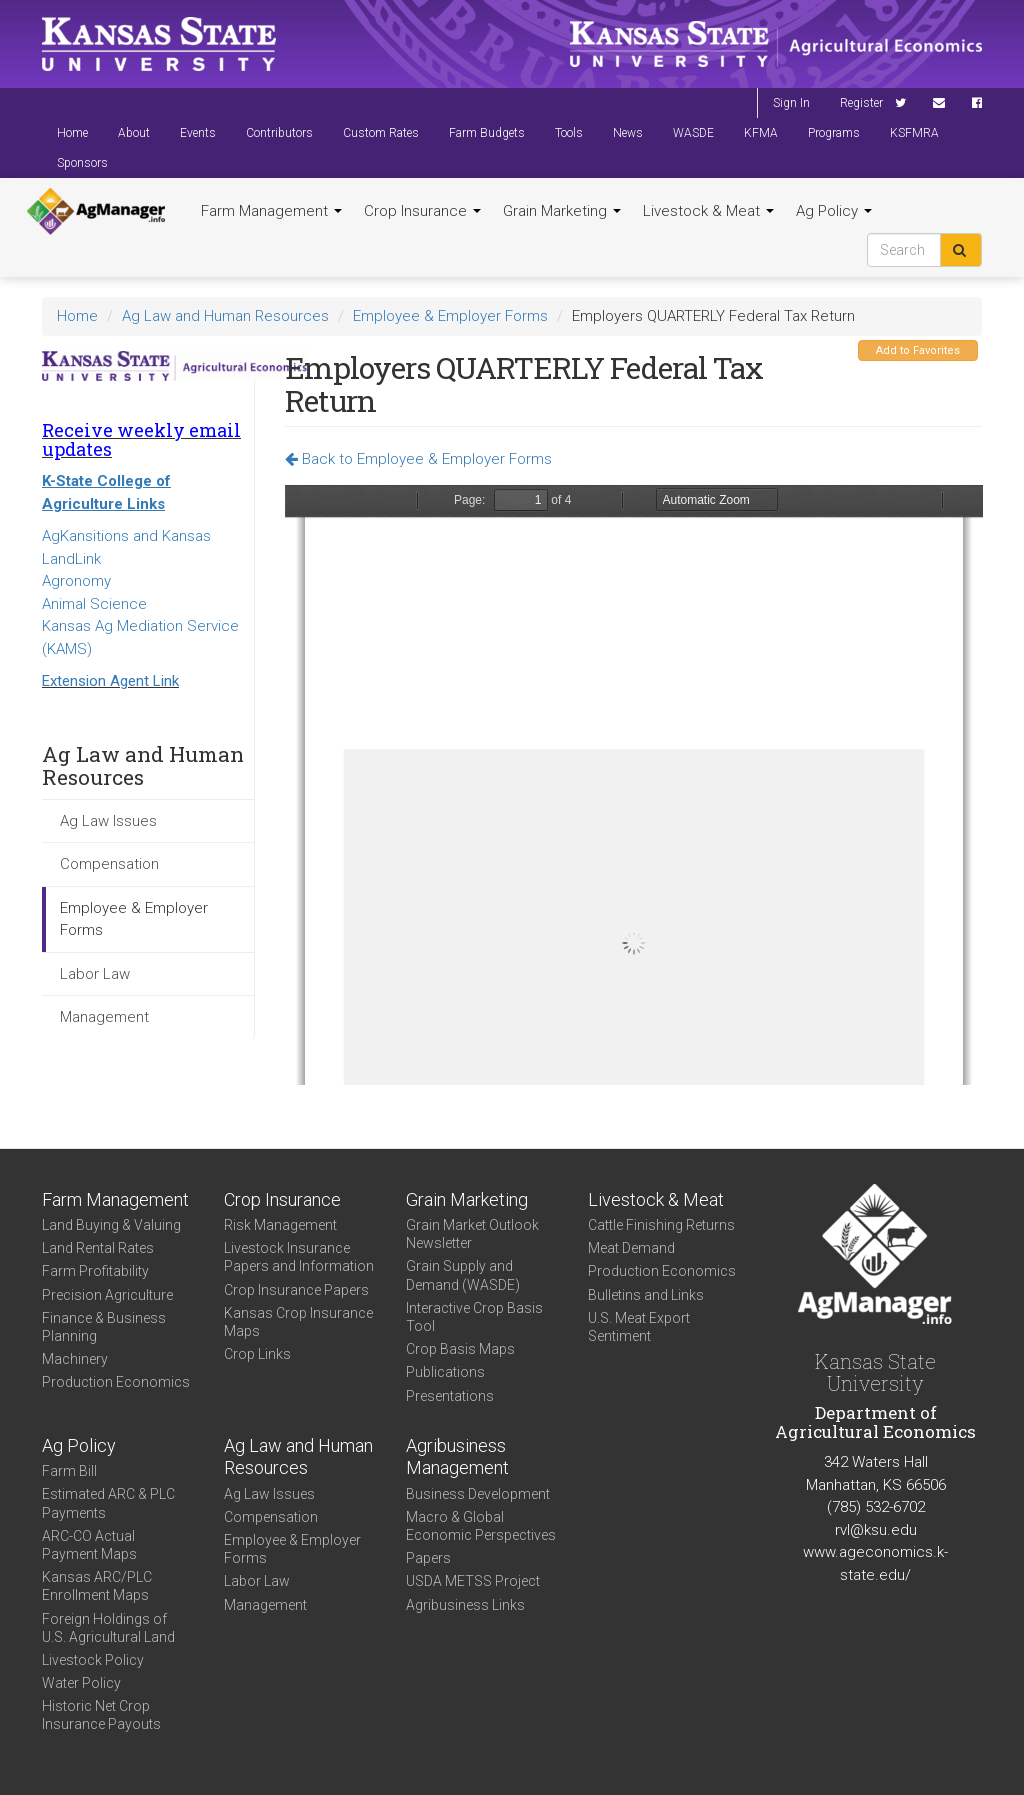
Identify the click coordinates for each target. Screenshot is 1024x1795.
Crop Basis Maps (460, 1349)
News (628, 133)
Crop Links (257, 1354)
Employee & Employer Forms (450, 316)
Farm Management (271, 211)
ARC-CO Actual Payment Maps (89, 1545)
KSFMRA (914, 133)
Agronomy (76, 581)
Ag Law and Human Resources (225, 316)
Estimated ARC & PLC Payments (108, 1503)
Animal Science (94, 604)
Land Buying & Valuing (111, 1225)
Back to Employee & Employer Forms (418, 459)
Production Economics (116, 1382)
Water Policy (81, 1683)
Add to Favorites (918, 350)
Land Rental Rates (98, 1248)
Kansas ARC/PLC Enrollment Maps (97, 1586)
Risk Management (280, 1225)
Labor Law (95, 974)
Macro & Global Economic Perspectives (481, 1526)
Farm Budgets (487, 133)
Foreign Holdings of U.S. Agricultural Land (108, 1628)
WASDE (693, 133)
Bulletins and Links (646, 1295)
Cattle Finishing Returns (661, 1225)
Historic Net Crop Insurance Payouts (101, 1715)
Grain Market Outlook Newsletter (472, 1234)
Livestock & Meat (708, 211)
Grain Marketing (562, 211)
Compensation (109, 864)
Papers (428, 1558)
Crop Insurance (422, 211)
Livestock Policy (93, 1660)
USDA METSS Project (473, 1581)
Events (198, 133)
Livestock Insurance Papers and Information (299, 1257)
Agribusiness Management (457, 1457)
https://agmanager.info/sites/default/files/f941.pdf (634, 785)
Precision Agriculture (107, 1295)
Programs (834, 133)
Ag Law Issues (108, 821)
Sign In (791, 103)
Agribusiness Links (465, 1605)
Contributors (279, 133)
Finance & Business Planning (104, 1327)
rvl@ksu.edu (876, 1530)
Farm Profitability (95, 1271)
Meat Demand (631, 1248)
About (134, 133)
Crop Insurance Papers (296, 1290)
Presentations (450, 1396)
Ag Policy (834, 211)
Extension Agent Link (110, 681)
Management (104, 1017)
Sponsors (82, 163)
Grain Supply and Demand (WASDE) (463, 1275)
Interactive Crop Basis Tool (474, 1317)
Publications (445, 1372)
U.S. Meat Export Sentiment (639, 1327)
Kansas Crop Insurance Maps (298, 1322)
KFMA (761, 133)
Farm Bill (69, 1471)
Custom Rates (381, 133)
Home (72, 133)
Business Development (478, 1494)
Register (861, 103)
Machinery (75, 1359)
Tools (569, 133)
